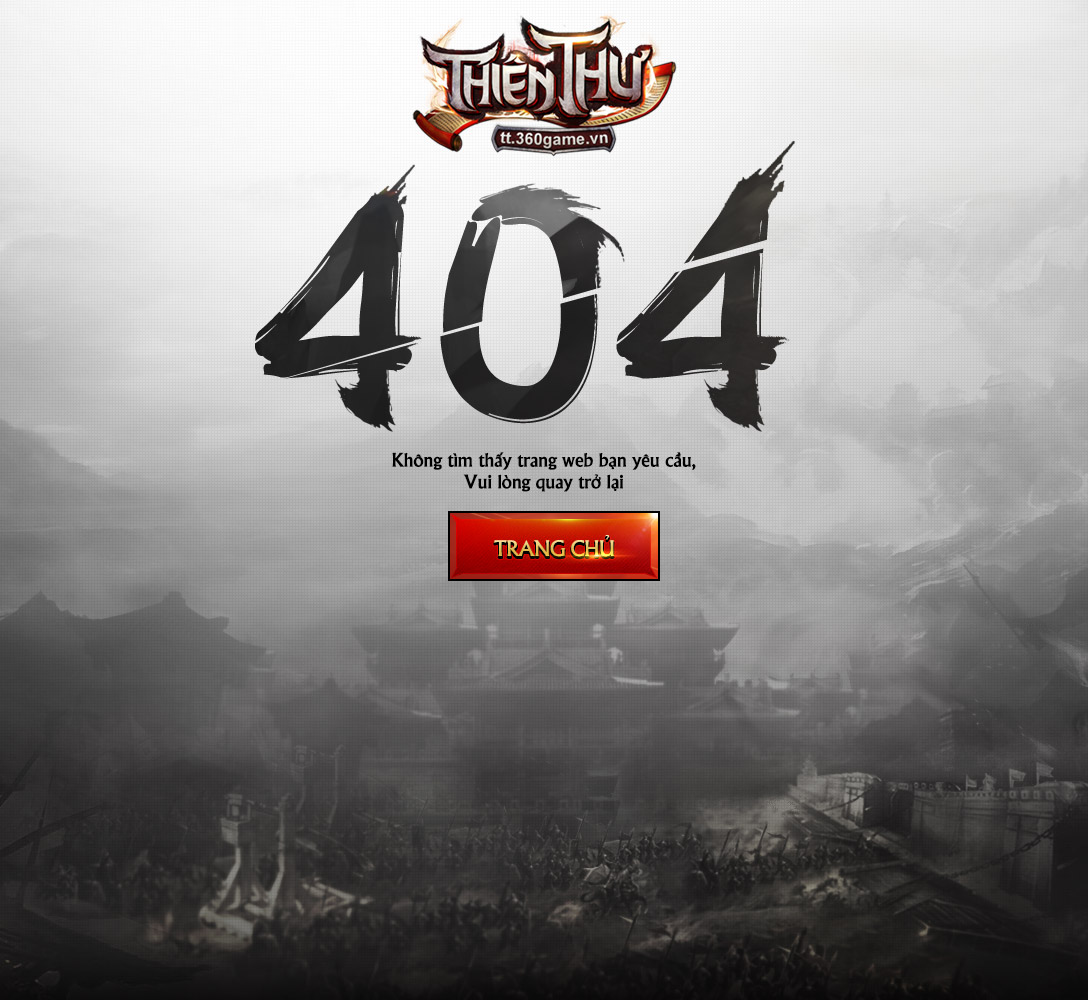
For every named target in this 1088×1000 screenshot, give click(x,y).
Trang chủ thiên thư (554, 546)
